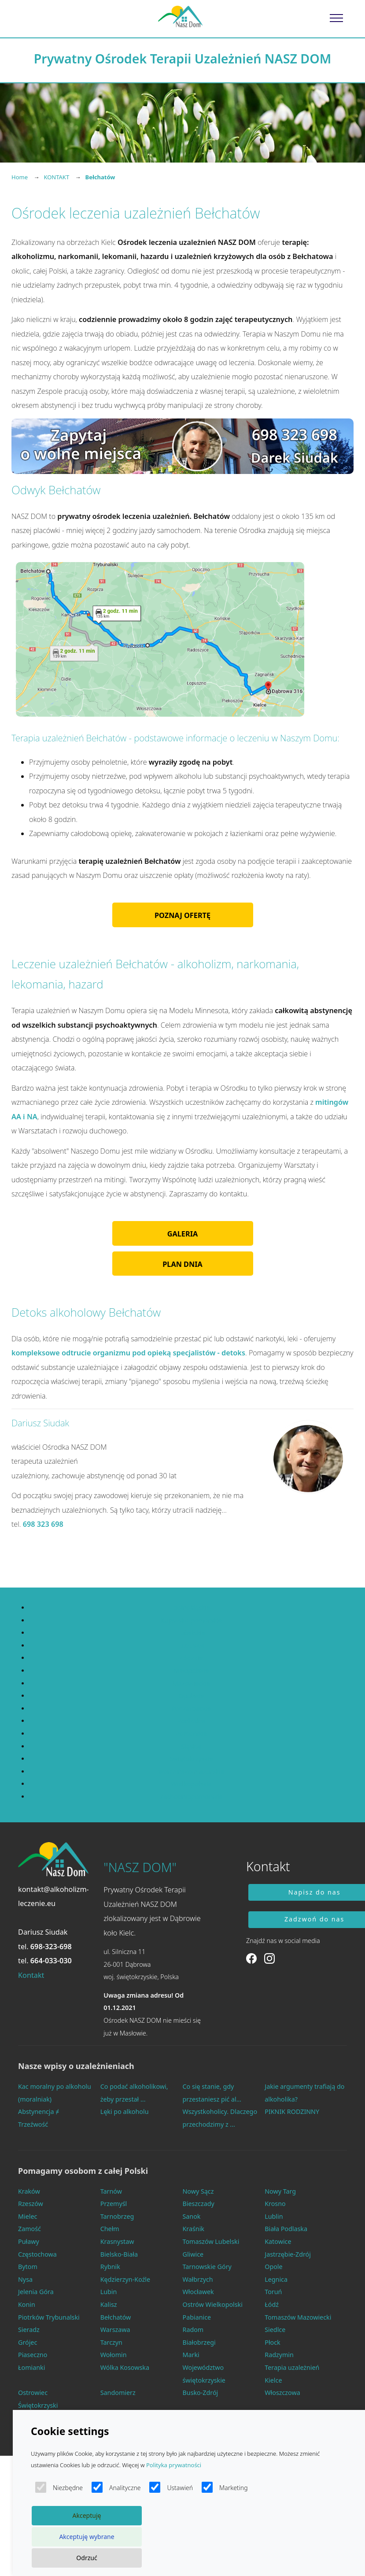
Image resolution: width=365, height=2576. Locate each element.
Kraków (29, 2191)
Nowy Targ (280, 2191)
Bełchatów (115, 2317)
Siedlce (275, 2329)
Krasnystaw (117, 2241)
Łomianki (31, 2367)
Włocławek (198, 2291)
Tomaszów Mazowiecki (298, 2317)
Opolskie (191, 1695)
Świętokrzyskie (191, 1758)
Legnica (276, 2279)
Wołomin (113, 2354)
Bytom (27, 2266)
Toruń (273, 2291)
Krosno (275, 2203)
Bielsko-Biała (119, 2254)
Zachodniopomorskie (191, 1796)
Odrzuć (86, 2558)
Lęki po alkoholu (124, 2111)
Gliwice (193, 2254)
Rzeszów (30, 2203)
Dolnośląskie (191, 1607)
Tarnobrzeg (117, 2216)
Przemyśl (113, 2203)
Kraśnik (194, 2228)
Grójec (27, 2342)
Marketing (225, 2487)
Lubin (108, 2291)
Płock (272, 2342)
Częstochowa (37, 2254)
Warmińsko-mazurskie (192, 1771)
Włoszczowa (282, 2392)
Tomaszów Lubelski (211, 2241)
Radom (193, 2329)
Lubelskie (191, 1633)
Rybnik (110, 2266)
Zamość (29, 2228)
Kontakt (31, 1975)
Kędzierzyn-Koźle (125, 2279)
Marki (191, 2354)
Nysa (25, 2279)
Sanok (192, 2216)
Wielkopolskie (191, 1784)
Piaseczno (32, 2354)
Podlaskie (191, 1721)
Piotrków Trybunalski (49, 2317)
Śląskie (191, 1746)
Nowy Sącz (198, 2191)
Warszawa (115, 2329)
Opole (273, 2266)
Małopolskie (191, 1670)
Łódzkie (191, 1658)
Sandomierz (118, 2392)
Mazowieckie (191, 1683)
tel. (45, 1946)
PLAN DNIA (182, 1264)
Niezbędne (59, 2487)
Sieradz (29, 2329)
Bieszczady (198, 2203)
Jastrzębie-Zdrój (288, 2254)
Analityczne (116, 2487)
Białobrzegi (199, 2342)
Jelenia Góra (36, 2291)
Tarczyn (111, 2342)
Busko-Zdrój (200, 2392)
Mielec (27, 2216)
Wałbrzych (198, 2279)
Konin (26, 2304)
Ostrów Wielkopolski (213, 2304)
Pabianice (197, 2317)
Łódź (272, 2304)
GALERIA (182, 1234)
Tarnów (111, 2191)
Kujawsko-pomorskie (191, 1620)
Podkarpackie (191, 1708)
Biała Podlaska (286, 2228)
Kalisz (108, 2304)
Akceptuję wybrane (86, 2536)
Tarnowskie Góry (207, 2266)
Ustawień (171, 2487)
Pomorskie (191, 1733)
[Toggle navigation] (336, 18)
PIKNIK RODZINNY (292, 2111)
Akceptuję (87, 2515)
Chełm (109, 2228)
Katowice (278, 2241)
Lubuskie (191, 1645)
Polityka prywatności (173, 2465)
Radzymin (279, 2354)
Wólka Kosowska (124, 2367)
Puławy (28, 2241)
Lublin (274, 2216)
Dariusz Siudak (43, 1932)
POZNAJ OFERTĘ (182, 915)
